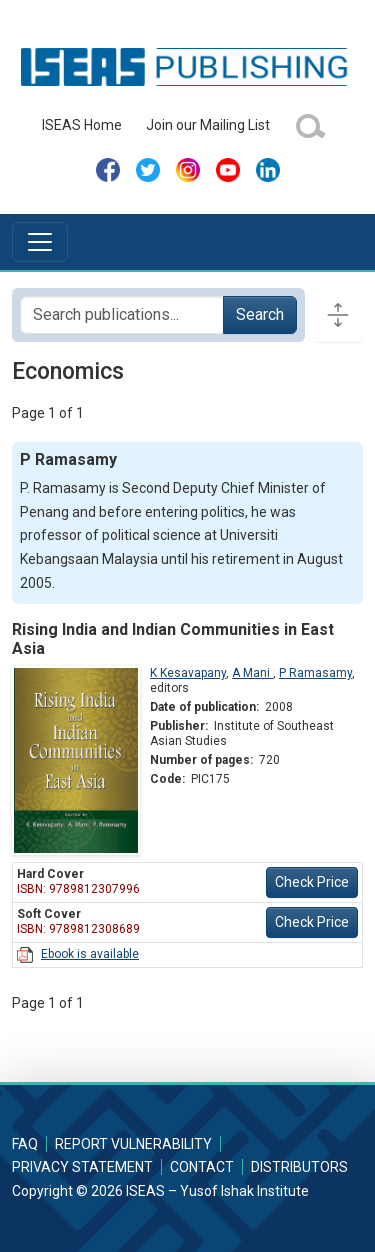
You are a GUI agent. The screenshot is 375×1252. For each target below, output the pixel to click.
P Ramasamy (315, 673)
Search (260, 314)
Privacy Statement (82, 1167)
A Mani (252, 673)
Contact (202, 1167)
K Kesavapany (188, 673)
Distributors (299, 1167)
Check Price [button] (312, 882)
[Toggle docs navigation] (338, 315)
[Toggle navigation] (40, 242)
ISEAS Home (82, 125)
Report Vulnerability (133, 1144)
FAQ (25, 1144)
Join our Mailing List (208, 125)
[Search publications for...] (122, 315)
